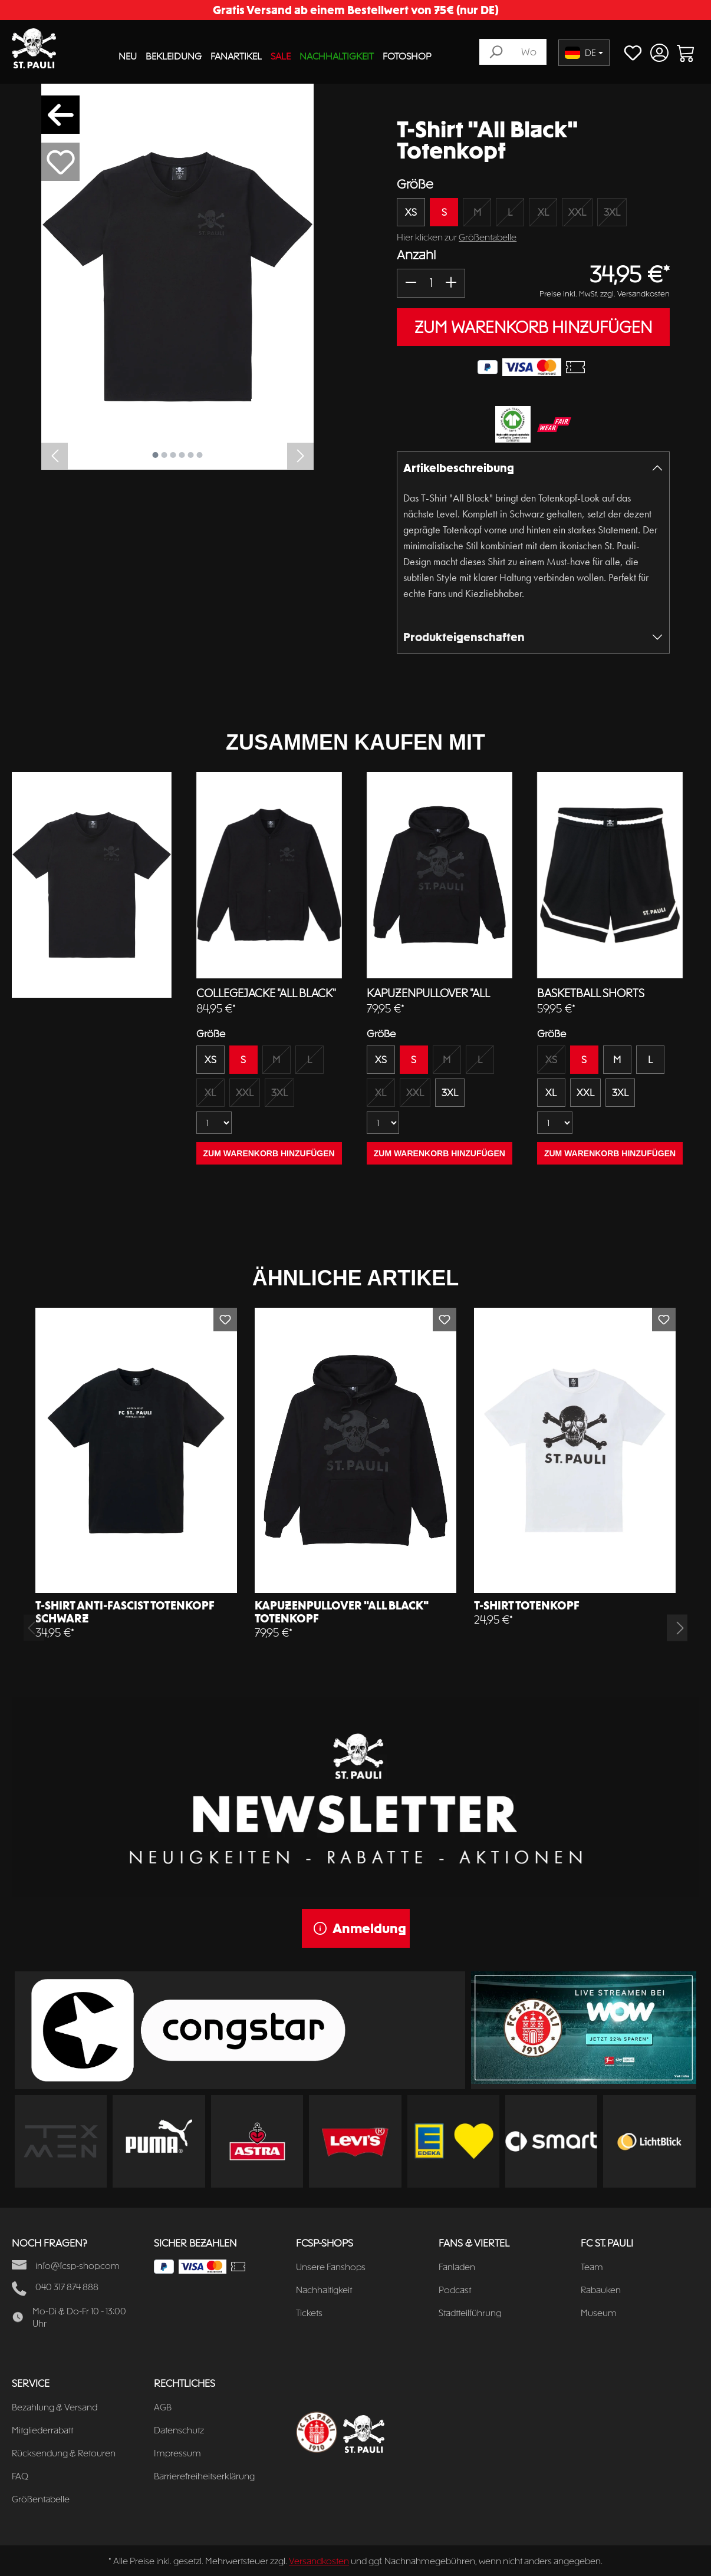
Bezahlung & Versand (54, 2407)
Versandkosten (319, 2561)
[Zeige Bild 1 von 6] (156, 455)
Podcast (455, 2290)
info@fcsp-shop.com (77, 2266)
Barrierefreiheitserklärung (204, 2476)
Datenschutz (179, 2430)
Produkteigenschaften (464, 637)
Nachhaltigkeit (324, 2290)
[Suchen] (495, 51)
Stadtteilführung (470, 2313)
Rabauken (601, 2290)
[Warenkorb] (686, 53)
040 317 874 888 (66, 2287)
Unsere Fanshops (331, 2267)
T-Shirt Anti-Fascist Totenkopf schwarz (125, 1612)
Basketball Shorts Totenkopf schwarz (595, 994)
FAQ (20, 2476)
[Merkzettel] (633, 53)
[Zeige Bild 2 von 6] (164, 455)
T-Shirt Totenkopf (527, 1605)
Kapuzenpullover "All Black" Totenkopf (428, 994)
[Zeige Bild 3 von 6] (173, 455)
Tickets (309, 2313)
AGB (163, 2407)
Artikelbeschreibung (458, 467)
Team (592, 2267)
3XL (612, 212)
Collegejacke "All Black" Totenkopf (265, 994)
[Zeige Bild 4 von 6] (182, 455)
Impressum (177, 2453)
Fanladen (457, 2267)
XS (411, 212)
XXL (577, 212)
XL (543, 212)
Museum (599, 2313)
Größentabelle (487, 237)
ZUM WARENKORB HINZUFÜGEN (533, 327)
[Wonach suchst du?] (529, 51)
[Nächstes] (300, 456)
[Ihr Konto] (659, 53)
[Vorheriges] (54, 456)
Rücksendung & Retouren (64, 2453)
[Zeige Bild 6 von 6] (200, 455)
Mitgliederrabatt (42, 2430)
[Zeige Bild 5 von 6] (191, 455)
